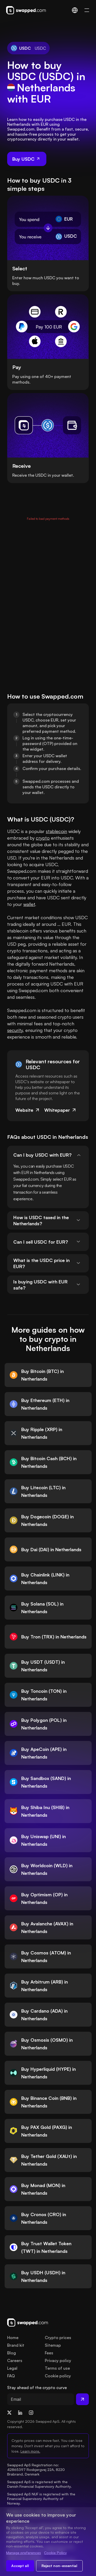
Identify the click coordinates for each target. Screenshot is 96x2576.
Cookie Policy (55, 2552)
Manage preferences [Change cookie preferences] (23, 2552)
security (15, 1030)
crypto (43, 838)
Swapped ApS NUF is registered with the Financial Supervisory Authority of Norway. (41, 2498)
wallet (29, 904)
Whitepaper (60, 1110)
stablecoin (56, 831)
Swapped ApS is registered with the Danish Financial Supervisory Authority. (39, 2484)
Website (27, 1110)
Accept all (20, 2566)
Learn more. (30, 2451)
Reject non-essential (59, 2566)
